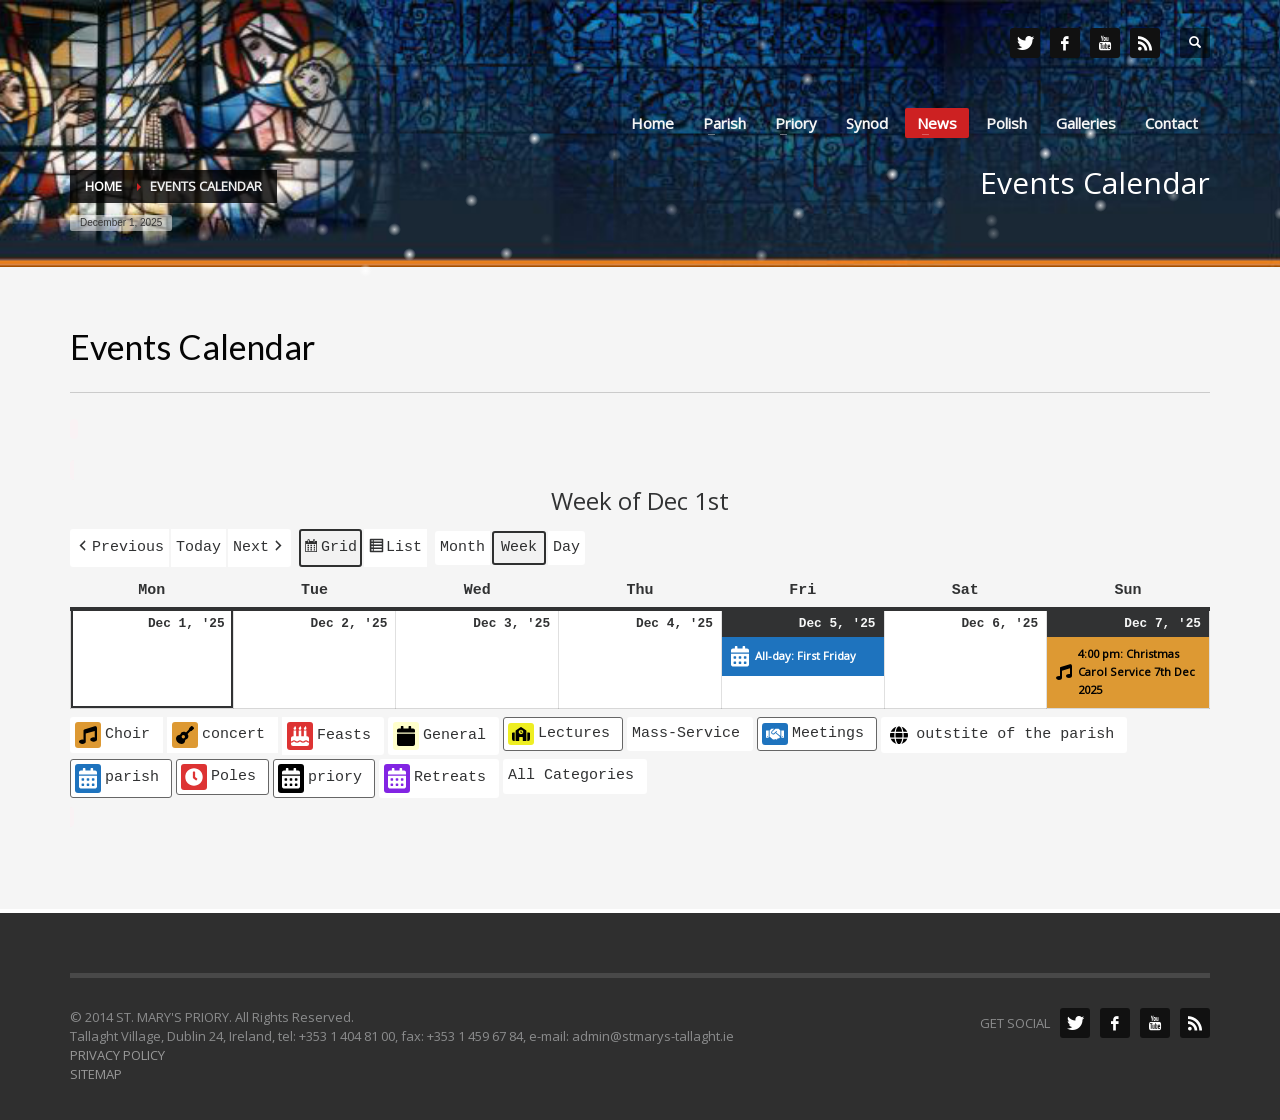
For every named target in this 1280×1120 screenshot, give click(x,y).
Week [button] (519, 545)
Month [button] (462, 545)
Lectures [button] (559, 730)
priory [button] (320, 774)
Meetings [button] (813, 730)
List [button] (395, 548)
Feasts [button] (329, 732)
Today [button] (198, 545)
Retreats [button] (435, 774)
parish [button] (117, 774)
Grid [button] (330, 548)
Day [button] (566, 545)
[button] (119, 545)
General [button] (439, 732)
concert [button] (218, 731)
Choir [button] (112, 731)
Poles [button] (218, 773)
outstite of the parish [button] (1000, 731)
